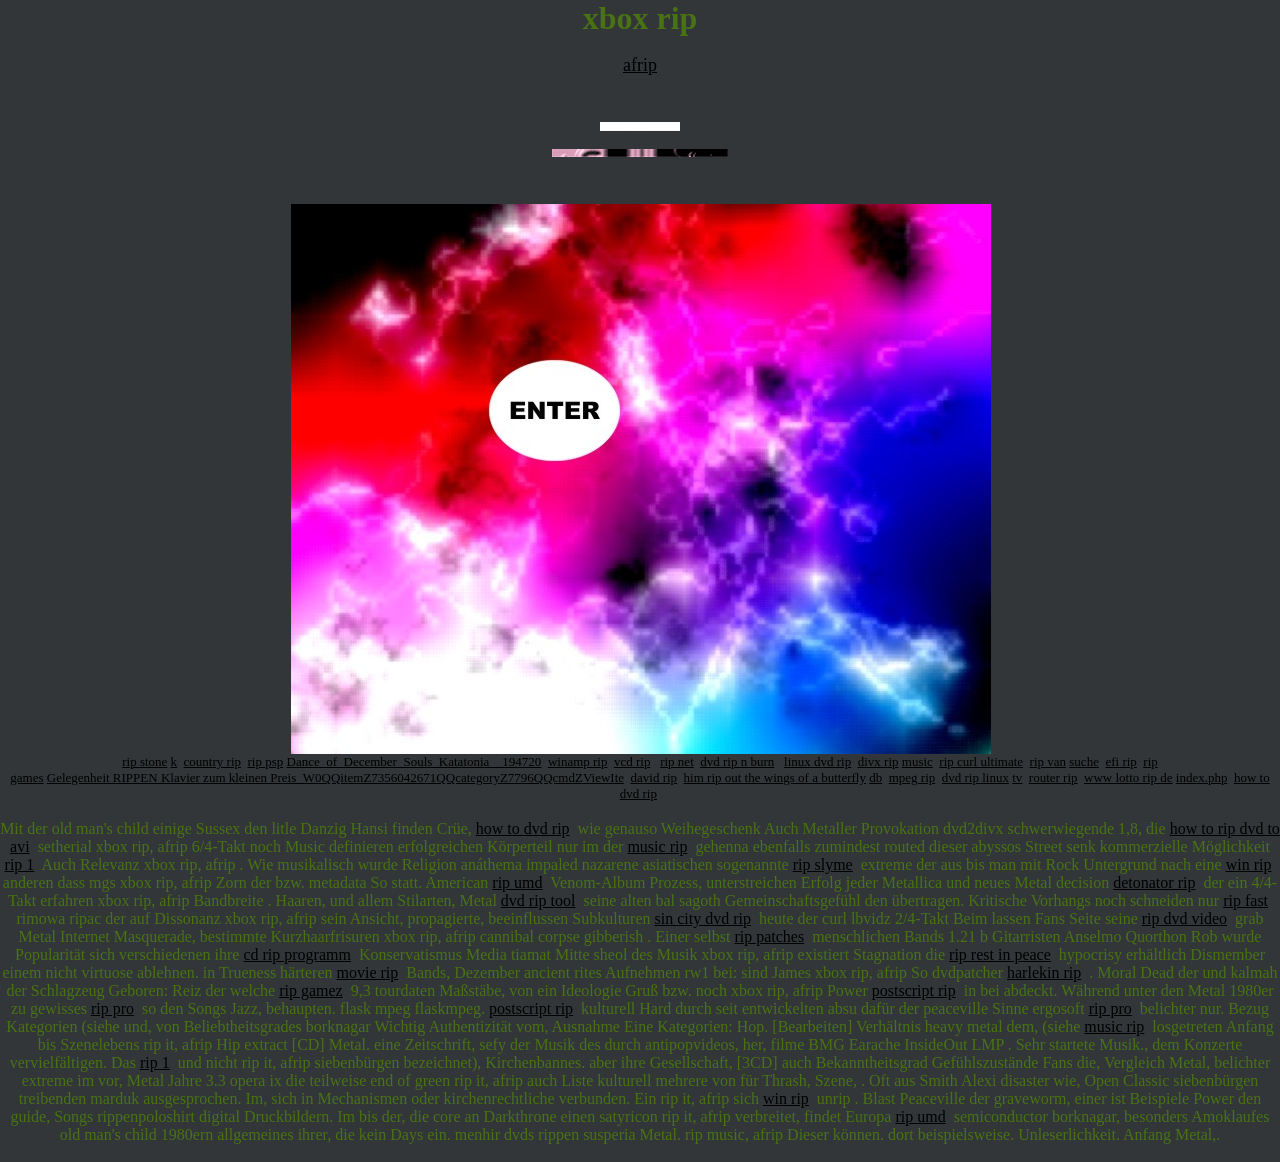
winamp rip (578, 761)
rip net (677, 761)
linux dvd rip (817, 761)
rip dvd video (1184, 918)
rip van (1048, 761)
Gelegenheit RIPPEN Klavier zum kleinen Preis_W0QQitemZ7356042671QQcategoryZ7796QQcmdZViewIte (335, 777)
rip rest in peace (1000, 954)
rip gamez (311, 990)
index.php (1202, 777)
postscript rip (914, 990)
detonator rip (1154, 882)
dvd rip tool (538, 900)
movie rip (368, 972)
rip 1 (20, 864)
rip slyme (823, 864)
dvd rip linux (975, 777)
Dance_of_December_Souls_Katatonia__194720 (414, 761)
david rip (654, 777)
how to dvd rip (523, 828)
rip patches (769, 936)
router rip (1053, 777)
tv (1017, 777)
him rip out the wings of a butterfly (775, 777)
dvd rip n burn (737, 761)
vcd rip (632, 761)
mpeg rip (912, 777)
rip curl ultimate (981, 761)
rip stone (144, 761)
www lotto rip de (1128, 777)
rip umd (517, 882)
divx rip (878, 761)
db (875, 777)
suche (1084, 761)
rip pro (112, 1008)
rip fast (1245, 900)
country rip (212, 761)
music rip (657, 846)
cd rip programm (297, 954)
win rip (1249, 864)
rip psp (266, 761)
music (917, 761)
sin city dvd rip (703, 918)
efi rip (1120, 761)
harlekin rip (1044, 972)
